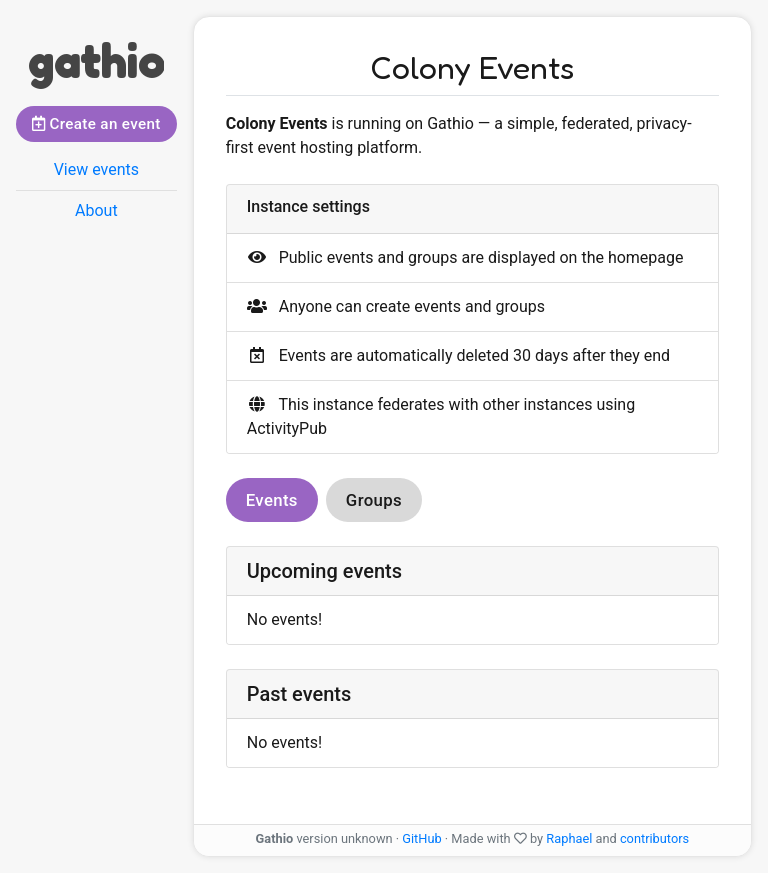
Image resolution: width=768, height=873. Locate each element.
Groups (374, 500)
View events (96, 169)
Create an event (96, 124)
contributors (654, 838)
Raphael (569, 838)
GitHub (421, 838)
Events (272, 500)
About (96, 210)
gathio (96, 60)
